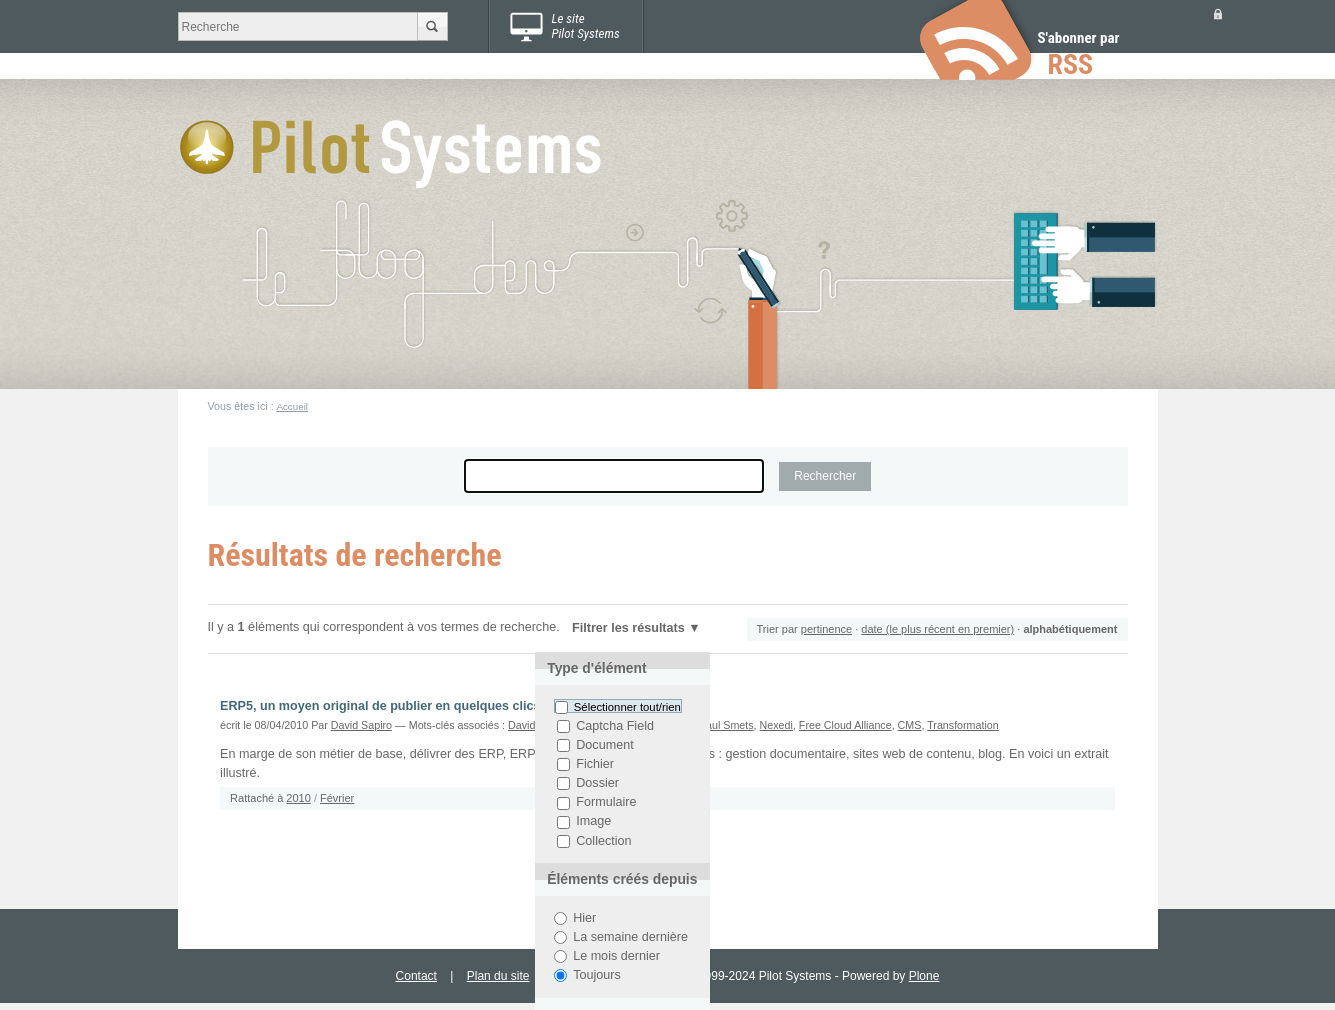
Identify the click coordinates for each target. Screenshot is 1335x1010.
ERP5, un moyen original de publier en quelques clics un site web (416, 706)
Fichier (595, 764)
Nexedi (776, 725)
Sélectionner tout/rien (627, 707)
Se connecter (1218, 13)
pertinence (826, 629)
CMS (910, 725)
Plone (924, 976)
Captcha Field (615, 726)
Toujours (597, 975)
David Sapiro (361, 725)
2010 (298, 798)
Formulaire (606, 803)
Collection (603, 841)
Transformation (963, 725)
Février (337, 798)
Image (593, 822)
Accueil (292, 406)
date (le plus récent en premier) (937, 629)
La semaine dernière (630, 937)
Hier (584, 918)
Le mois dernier (616, 956)
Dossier (597, 783)
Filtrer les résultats (628, 628)
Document (604, 745)
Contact (416, 976)
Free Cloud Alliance (845, 725)
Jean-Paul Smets (713, 725)
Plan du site (498, 976)
